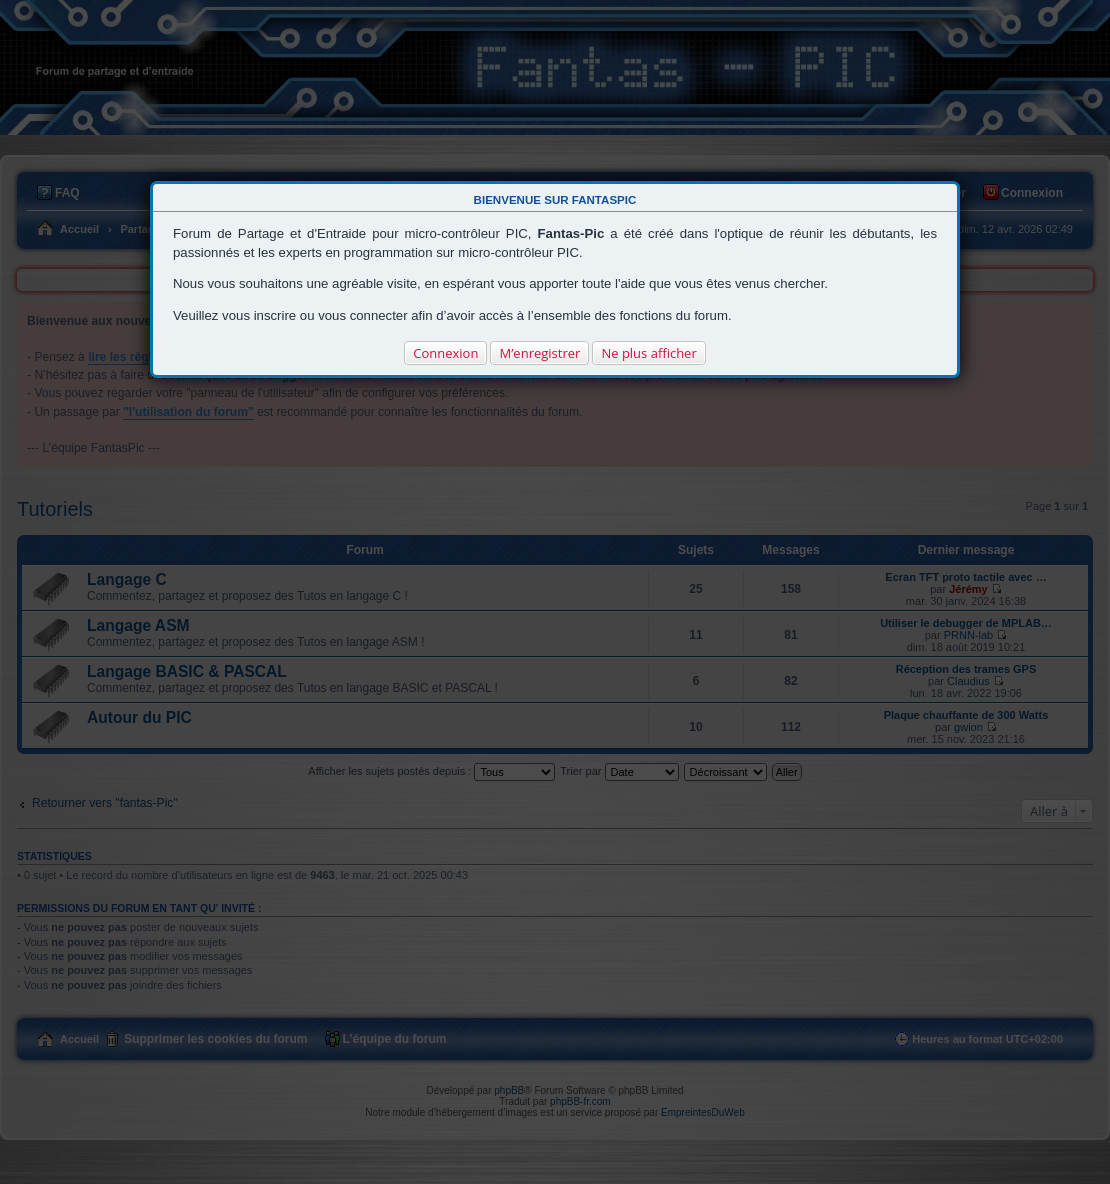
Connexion (445, 353)
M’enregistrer (539, 353)
